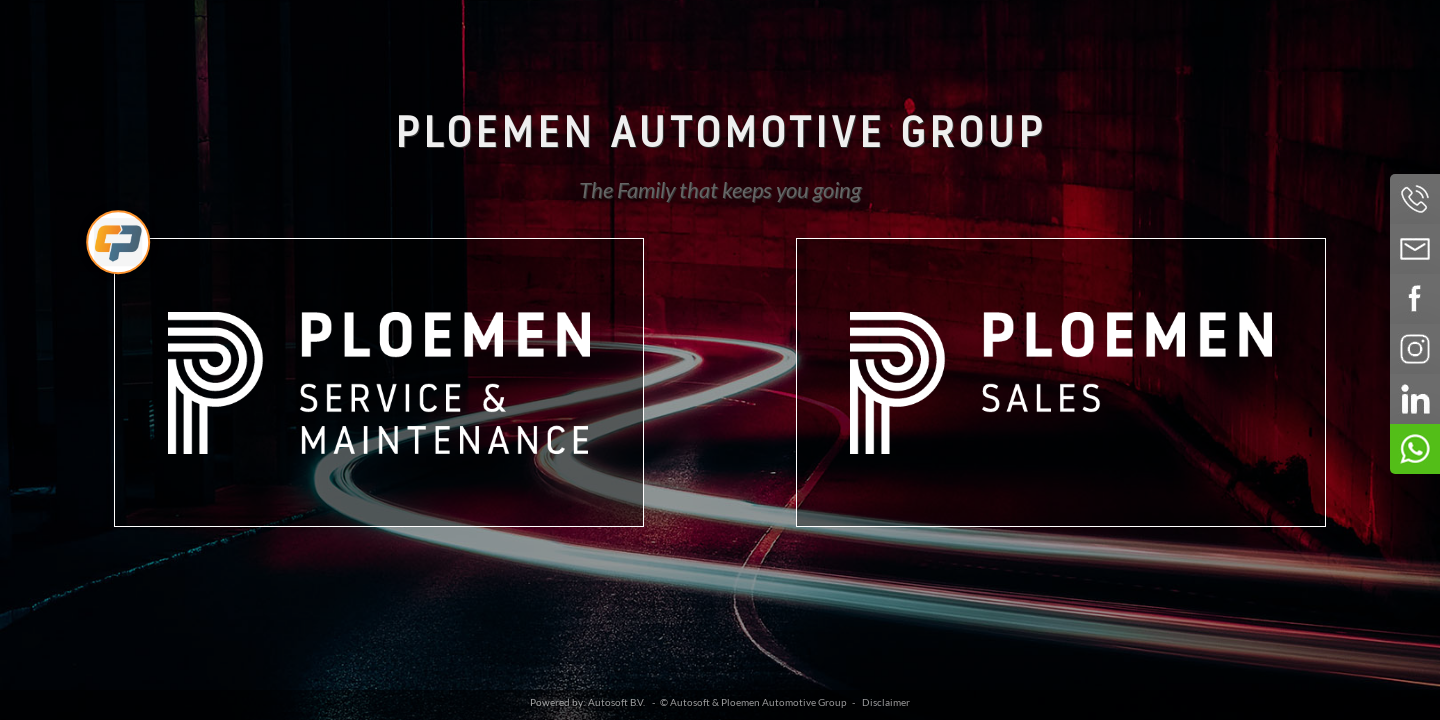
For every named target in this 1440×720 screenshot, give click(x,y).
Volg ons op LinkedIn (1415, 399)
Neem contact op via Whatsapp (1415, 449)
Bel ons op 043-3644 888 (1415, 199)
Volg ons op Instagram (1415, 349)
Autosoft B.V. (616, 702)
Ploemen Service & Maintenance (379, 382)
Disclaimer (886, 702)
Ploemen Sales (1061, 382)
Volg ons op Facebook (1415, 299)
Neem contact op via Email (1415, 249)
